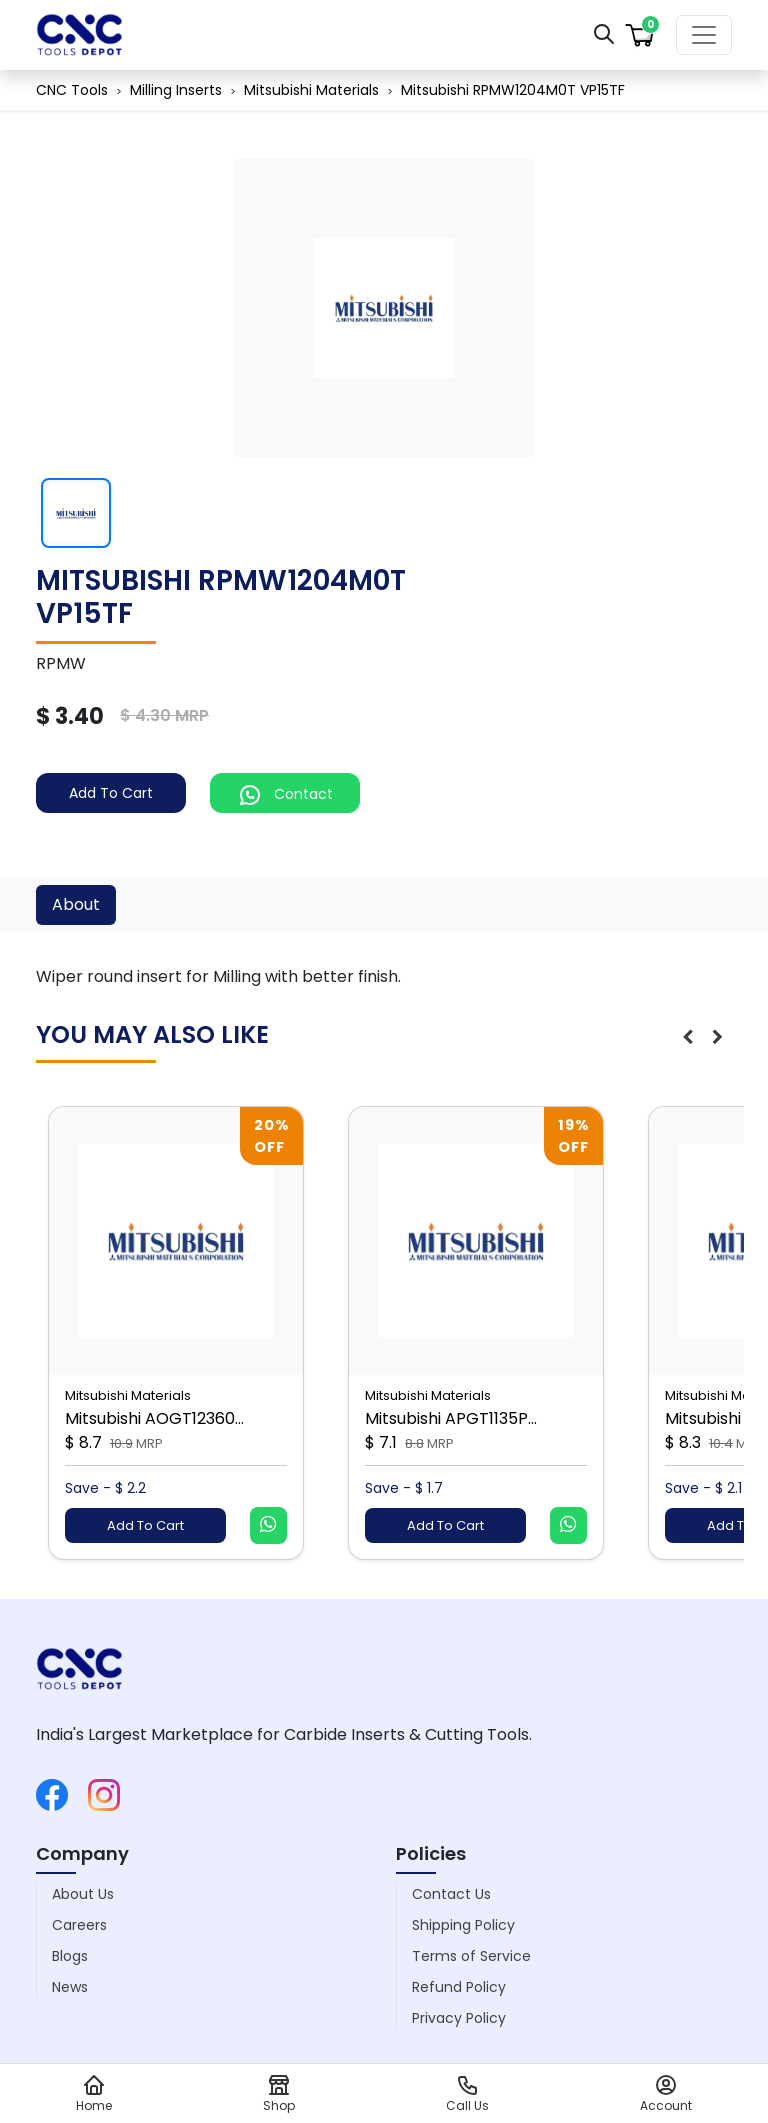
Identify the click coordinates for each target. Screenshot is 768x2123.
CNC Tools (72, 90)
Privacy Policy (459, 2018)
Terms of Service (471, 1956)
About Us (83, 1894)
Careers (79, 1925)
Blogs (70, 1956)
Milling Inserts (176, 90)
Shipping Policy (463, 1925)
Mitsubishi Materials (311, 90)
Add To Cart (111, 793)
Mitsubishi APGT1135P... (451, 1418)
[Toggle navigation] (704, 35)
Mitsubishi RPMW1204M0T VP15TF (513, 90)
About (76, 904)
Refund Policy (459, 1987)
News (70, 1987)
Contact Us (451, 1894)
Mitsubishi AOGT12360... (154, 1418)
